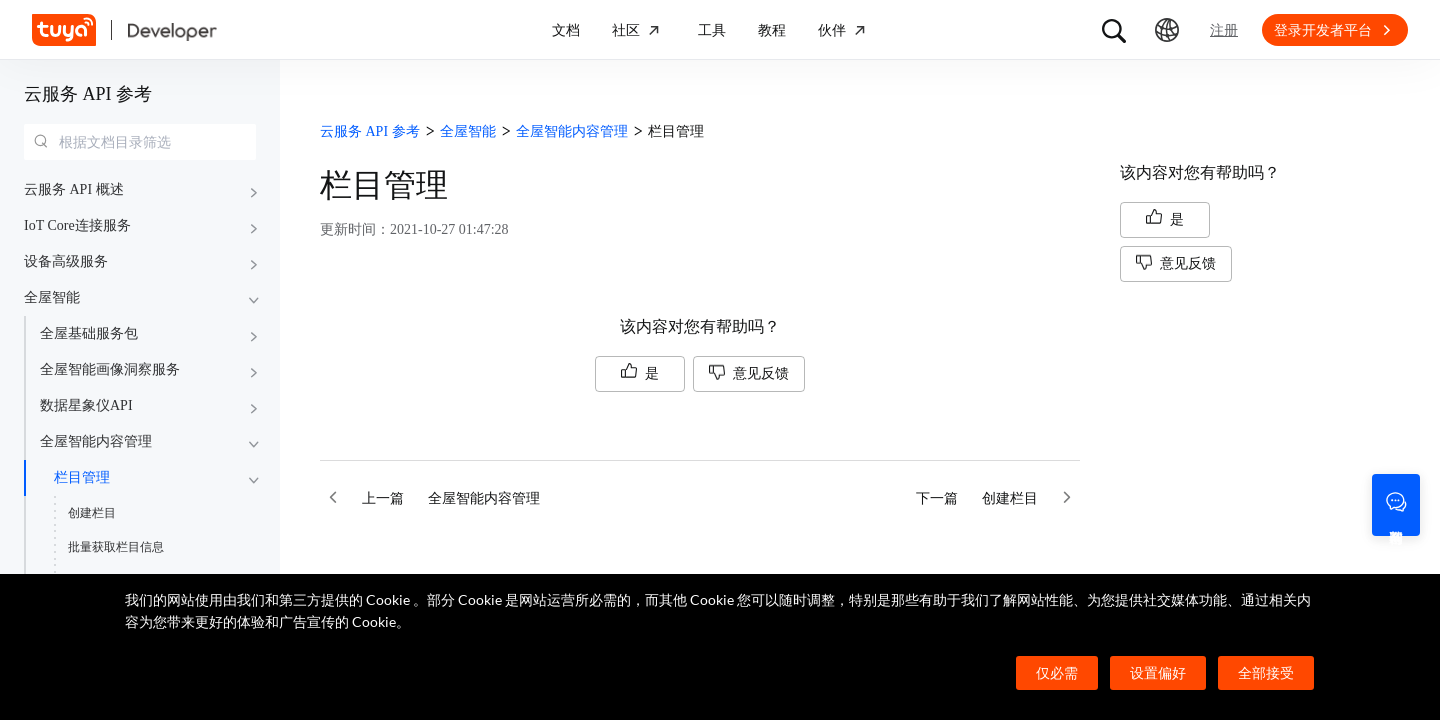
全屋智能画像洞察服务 (110, 369)
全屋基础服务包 (89, 333)
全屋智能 (52, 297)
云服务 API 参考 (88, 94)
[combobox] (140, 142)
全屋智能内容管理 (96, 441)
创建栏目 (92, 513)
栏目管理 (82, 477)
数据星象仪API (86, 405)
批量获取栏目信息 (116, 547)
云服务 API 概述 (74, 189)
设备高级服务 (66, 261)
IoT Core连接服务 (77, 225)
